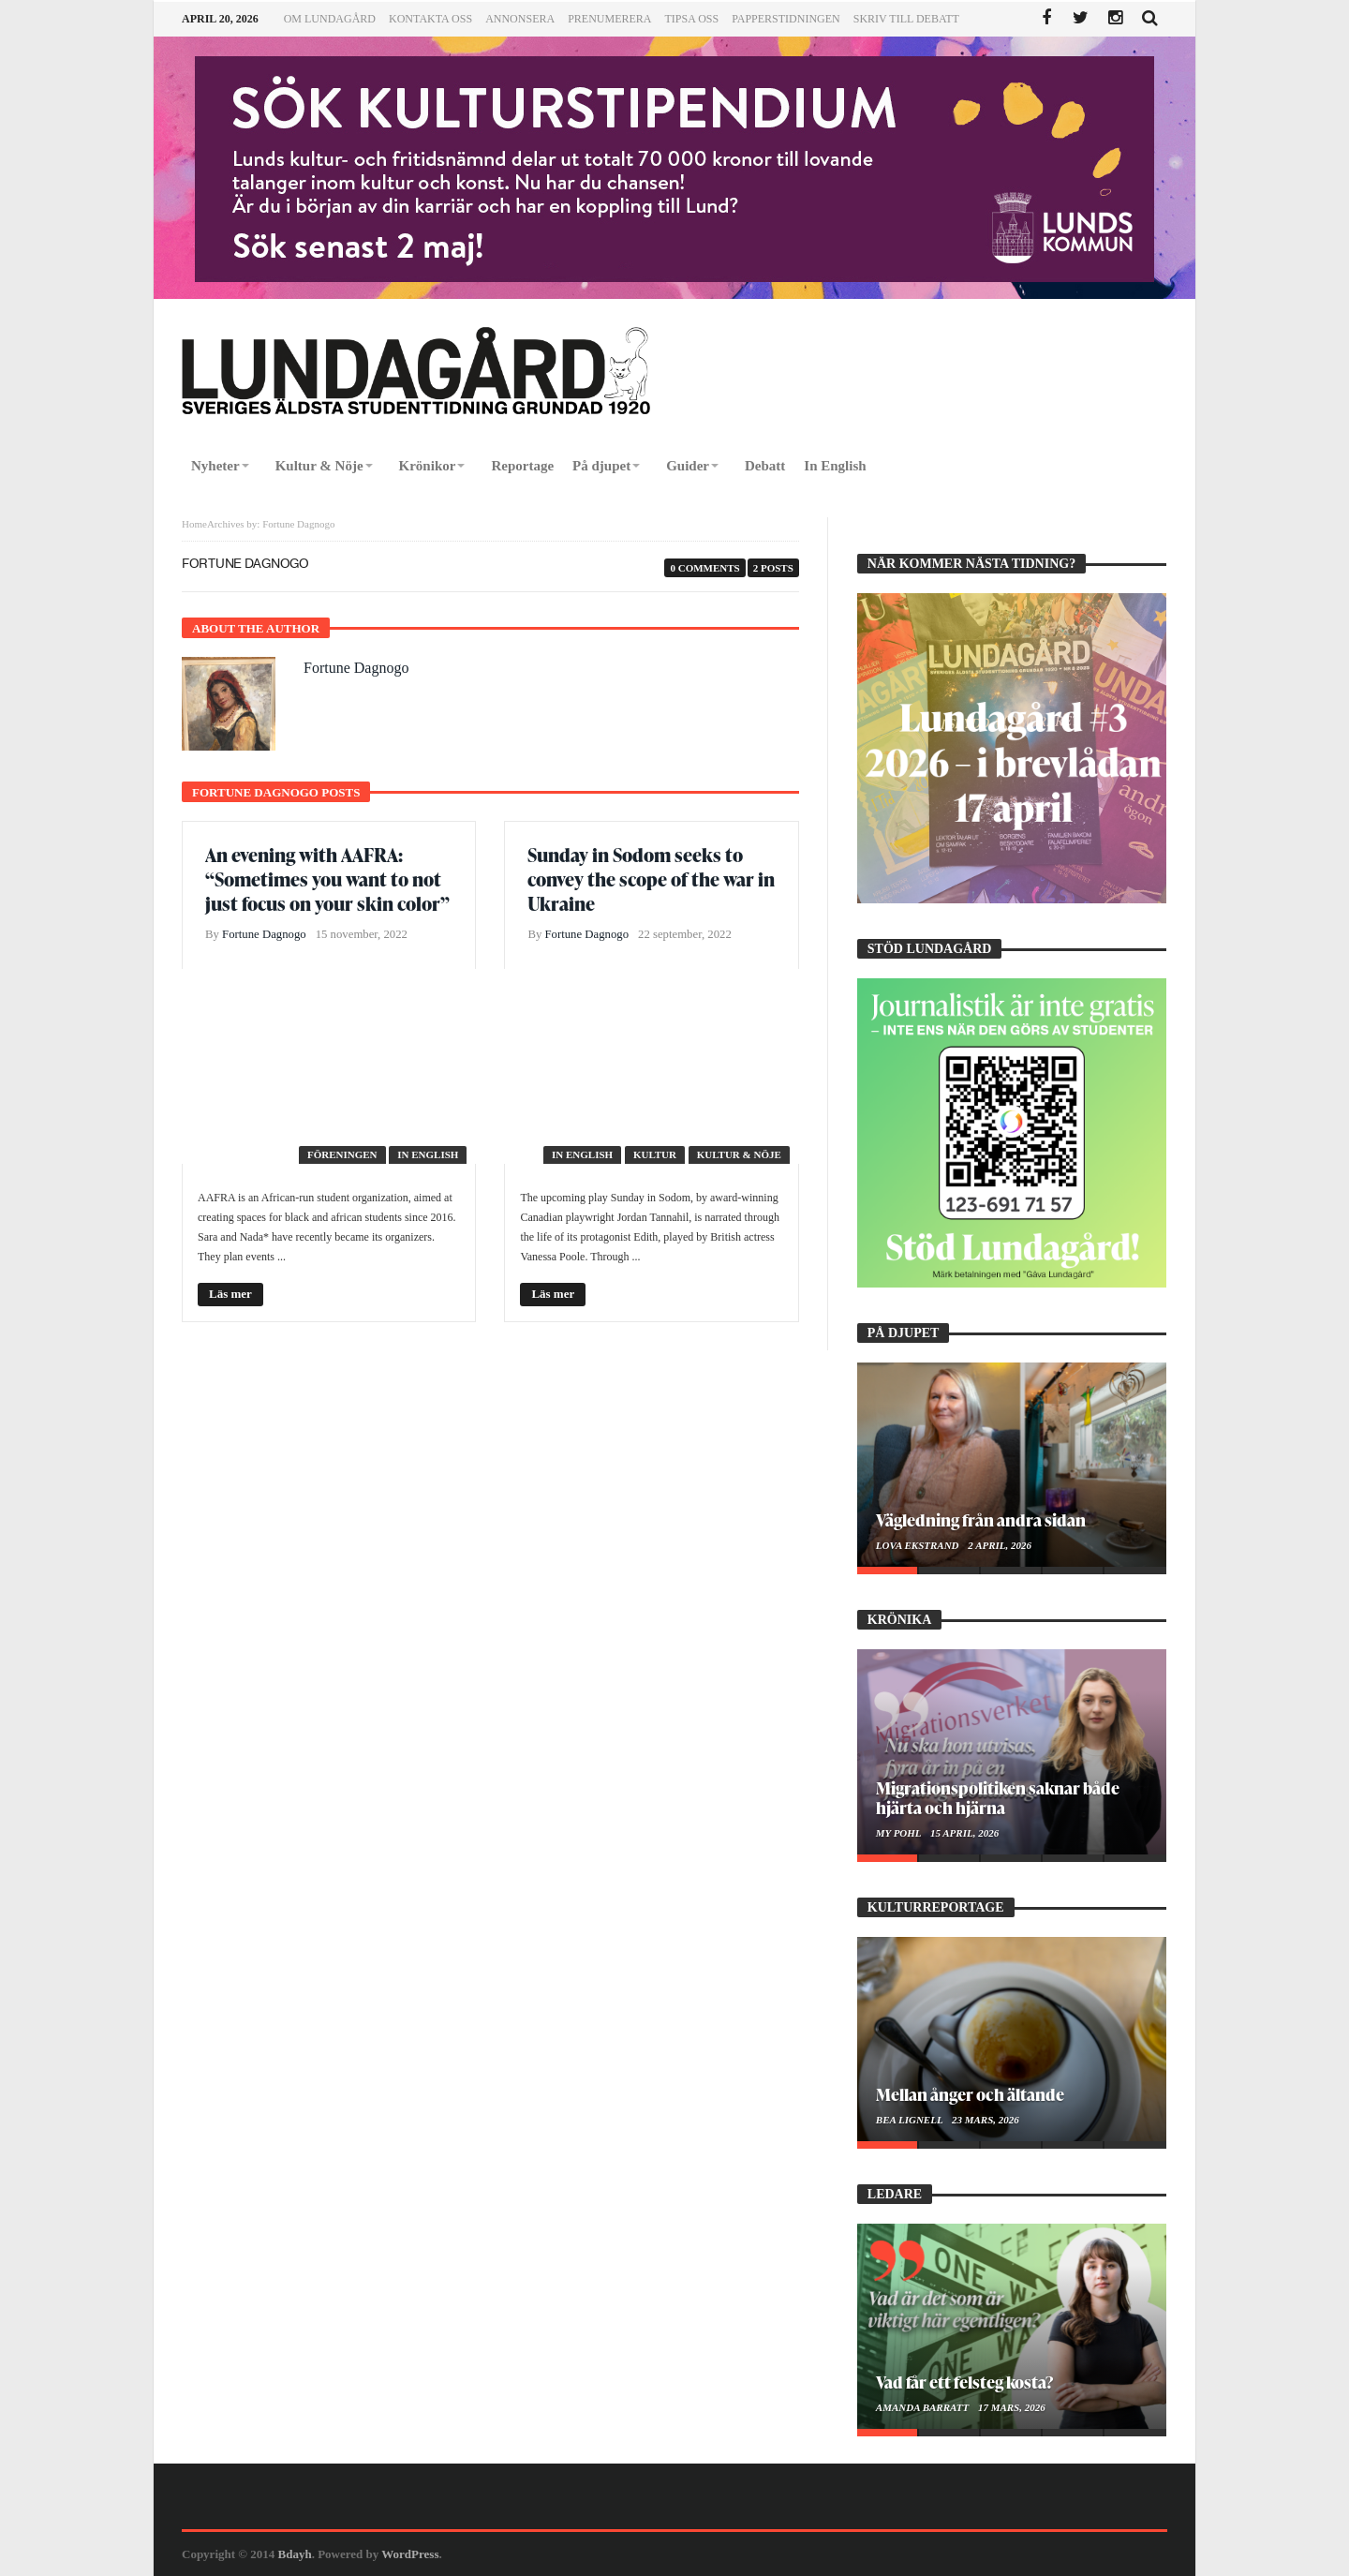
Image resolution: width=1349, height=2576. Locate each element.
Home (194, 523)
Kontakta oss (430, 18)
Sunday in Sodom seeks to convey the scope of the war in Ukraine (651, 878)
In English (427, 1154)
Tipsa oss (691, 18)
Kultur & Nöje (739, 1154)
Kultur (654, 1154)
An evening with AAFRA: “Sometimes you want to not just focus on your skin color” (327, 878)
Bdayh (295, 2554)
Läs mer (230, 1294)
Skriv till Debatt (906, 18)
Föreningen (342, 1154)
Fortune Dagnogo (356, 668)
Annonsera (520, 18)
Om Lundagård (330, 18)
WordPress (409, 2554)
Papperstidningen (786, 18)
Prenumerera (609, 18)
